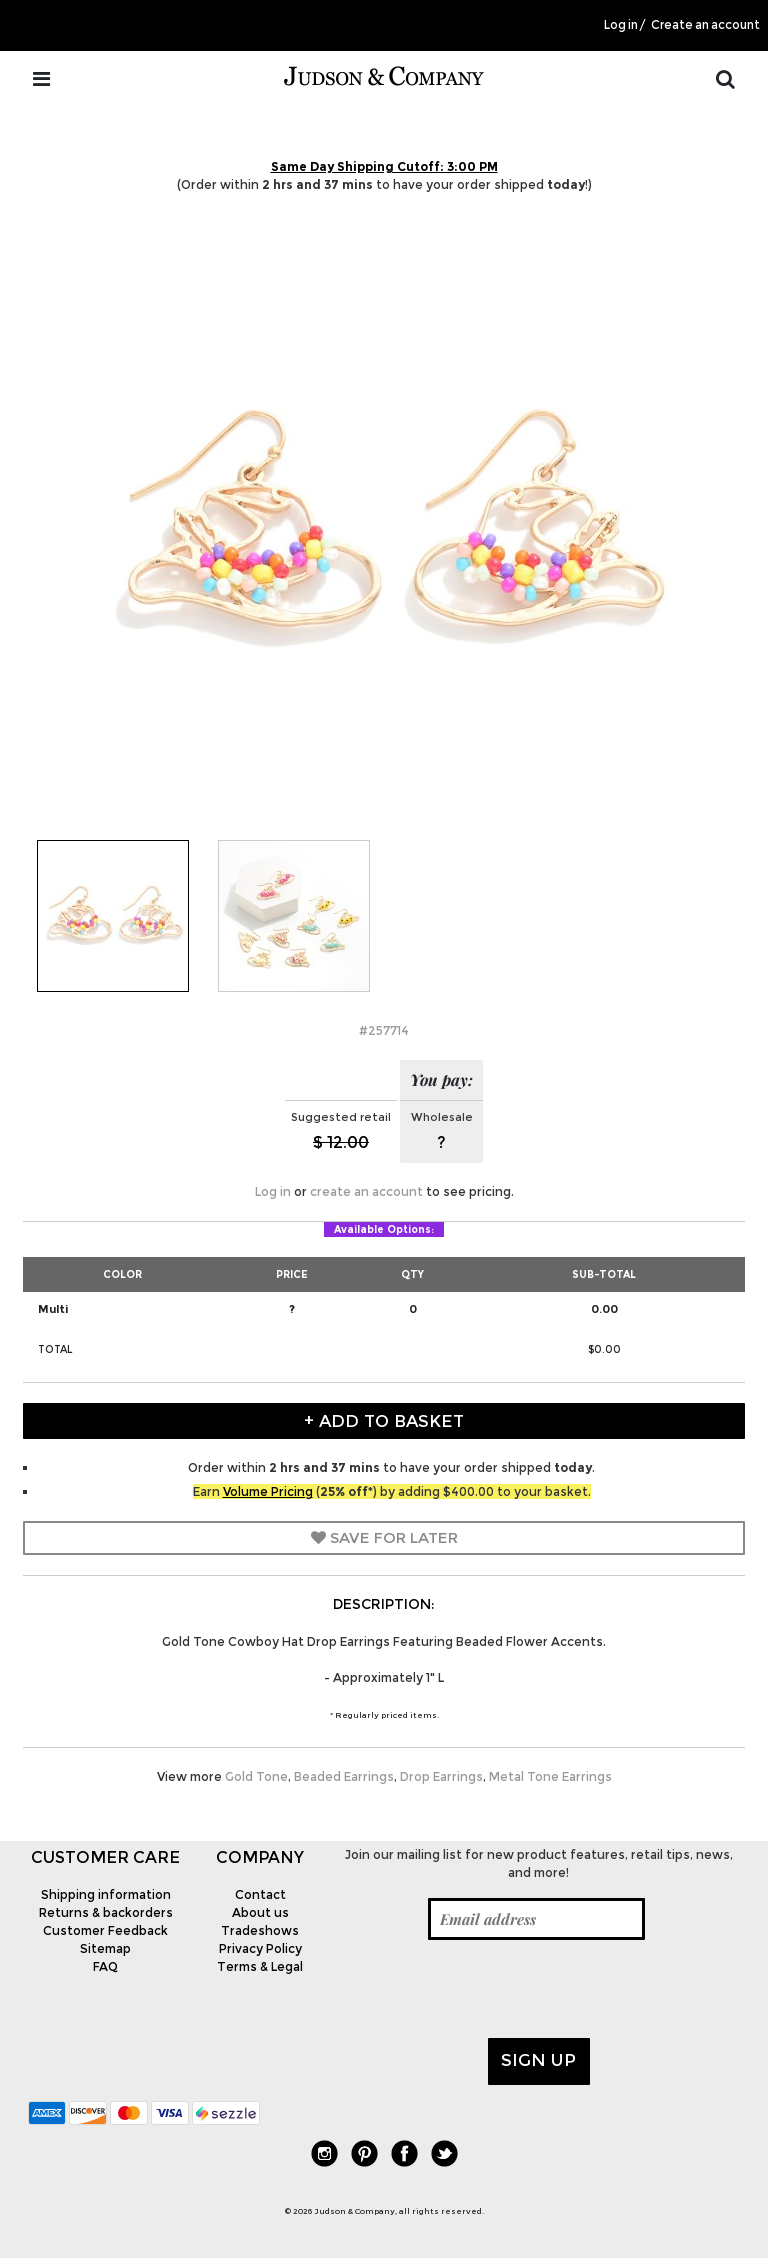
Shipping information (106, 1894)
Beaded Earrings (344, 1776)
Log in (621, 25)
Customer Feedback (105, 1930)
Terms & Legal (260, 1966)
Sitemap (105, 1948)
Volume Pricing (268, 1491)
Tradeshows (260, 1930)
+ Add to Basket (384, 1421)
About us (260, 1912)
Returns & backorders (106, 1912)
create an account (366, 1191)
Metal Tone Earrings (550, 1776)
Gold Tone (256, 1776)
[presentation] (489, 1989)
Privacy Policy (260, 1948)
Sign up (538, 2060)
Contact (260, 1894)
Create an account (705, 25)
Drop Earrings (441, 1776)
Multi (53, 1309)
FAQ (105, 1966)
